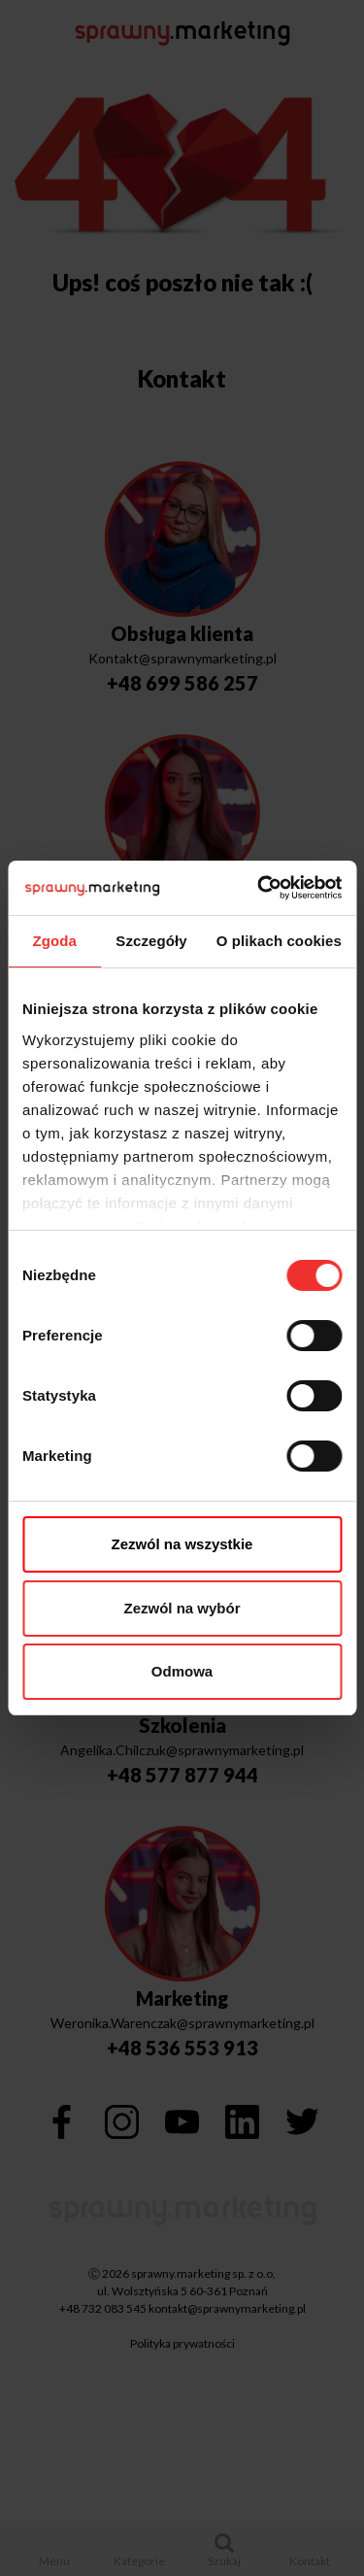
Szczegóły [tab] (151, 940)
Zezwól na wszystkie (182, 1544)
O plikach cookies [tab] (279, 940)
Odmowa (182, 1671)
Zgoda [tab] (54, 940)
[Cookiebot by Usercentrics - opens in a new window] (259, 887)
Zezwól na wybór (181, 1608)
